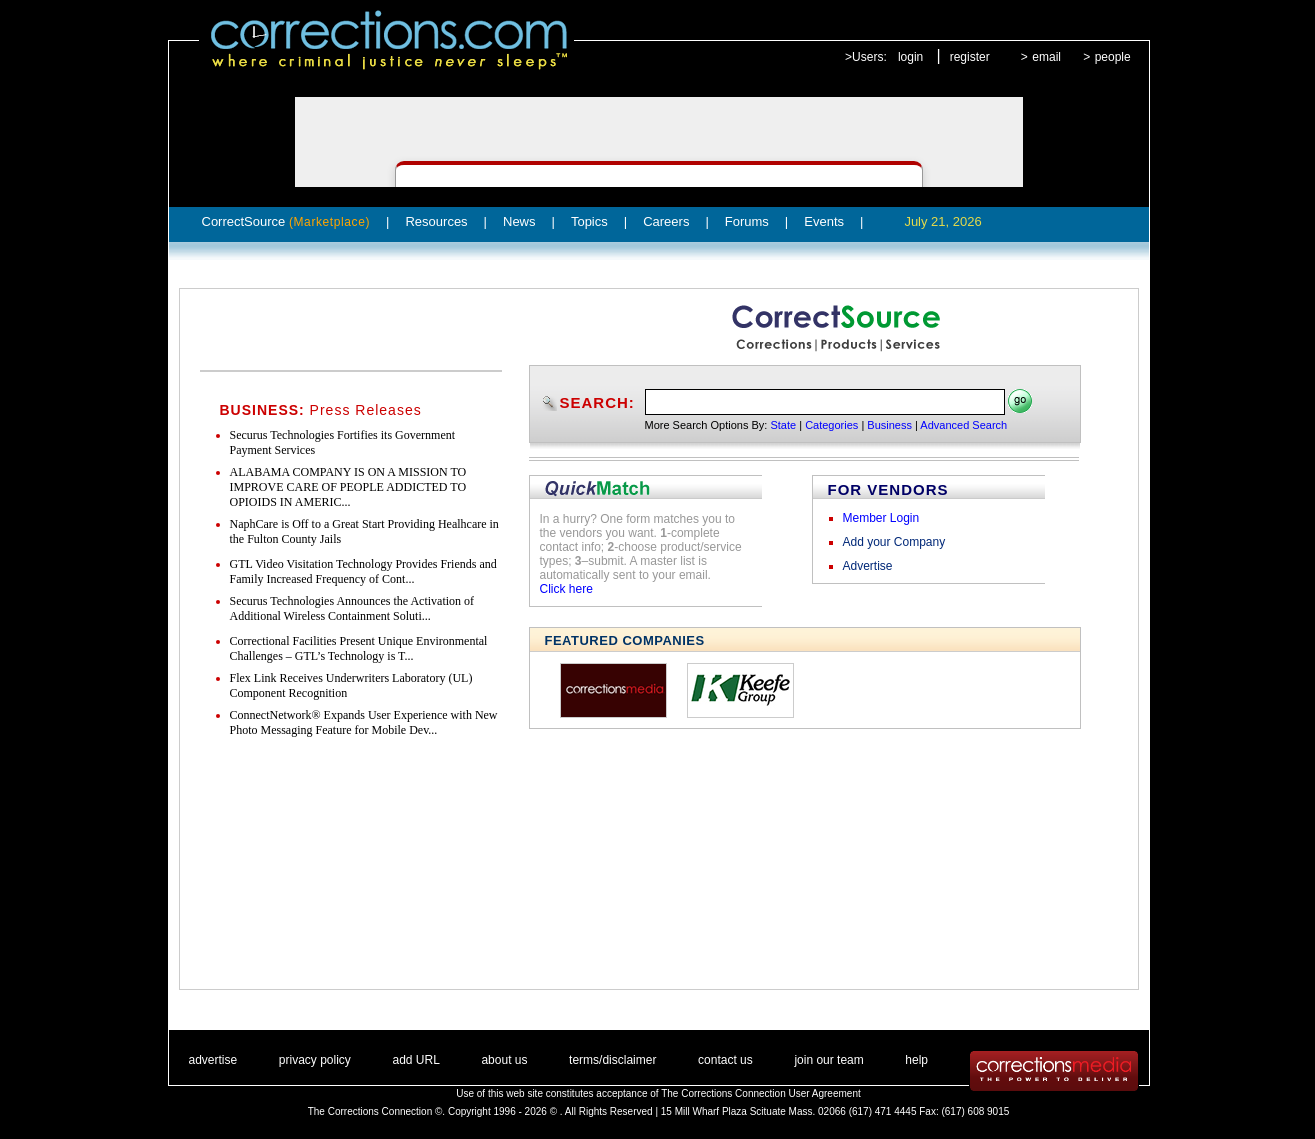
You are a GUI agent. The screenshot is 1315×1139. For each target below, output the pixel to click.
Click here (566, 589)
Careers (666, 221)
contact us (725, 1060)
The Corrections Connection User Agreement (761, 1093)
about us (504, 1060)
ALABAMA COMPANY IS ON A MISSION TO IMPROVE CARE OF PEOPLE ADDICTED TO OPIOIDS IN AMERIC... (348, 487)
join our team (828, 1060)
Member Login (881, 518)
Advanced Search (963, 425)
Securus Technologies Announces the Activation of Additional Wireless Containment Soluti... (352, 608)
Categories (831, 425)
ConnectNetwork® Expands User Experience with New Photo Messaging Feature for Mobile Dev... (364, 722)
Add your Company (894, 542)
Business (889, 425)
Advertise (868, 566)
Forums (747, 221)
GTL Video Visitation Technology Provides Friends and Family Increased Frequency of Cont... (363, 571)
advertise (213, 1060)
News (519, 221)
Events (824, 221)
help (916, 1060)
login (910, 57)
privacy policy (315, 1060)
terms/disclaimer (612, 1060)
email (1046, 57)
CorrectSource (286, 221)
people (1113, 57)
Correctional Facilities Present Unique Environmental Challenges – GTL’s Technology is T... (359, 648)
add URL (415, 1060)
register (970, 57)
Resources (436, 221)
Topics (589, 221)
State (783, 425)
